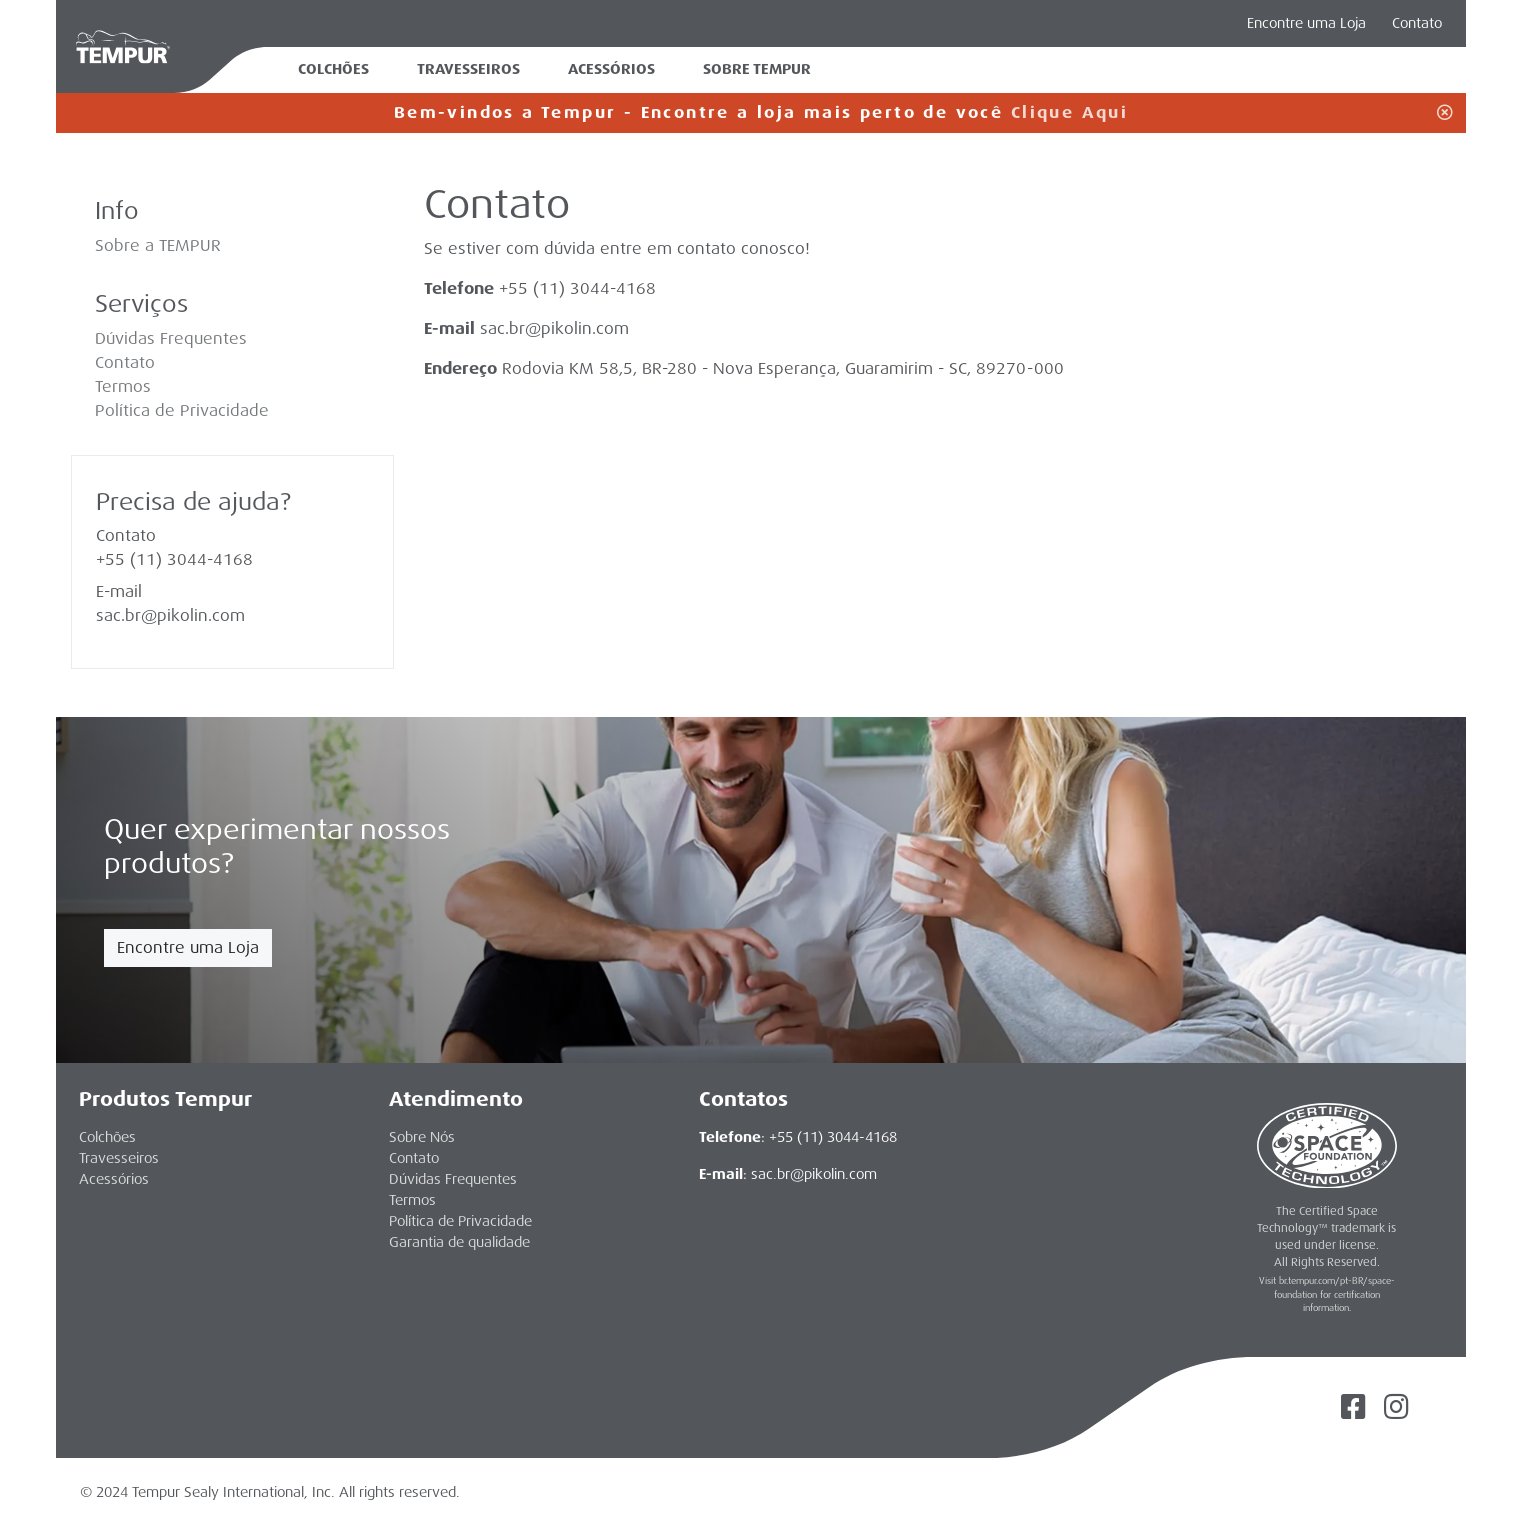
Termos (123, 386)
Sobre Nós (422, 1137)
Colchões (333, 69)
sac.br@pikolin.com (554, 328)
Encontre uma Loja (188, 947)
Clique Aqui (1069, 112)
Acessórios (611, 69)
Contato (1417, 23)
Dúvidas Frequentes (171, 338)
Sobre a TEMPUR (158, 245)
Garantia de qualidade (459, 1242)
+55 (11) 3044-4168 (174, 559)
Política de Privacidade (182, 410)
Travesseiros (468, 69)
